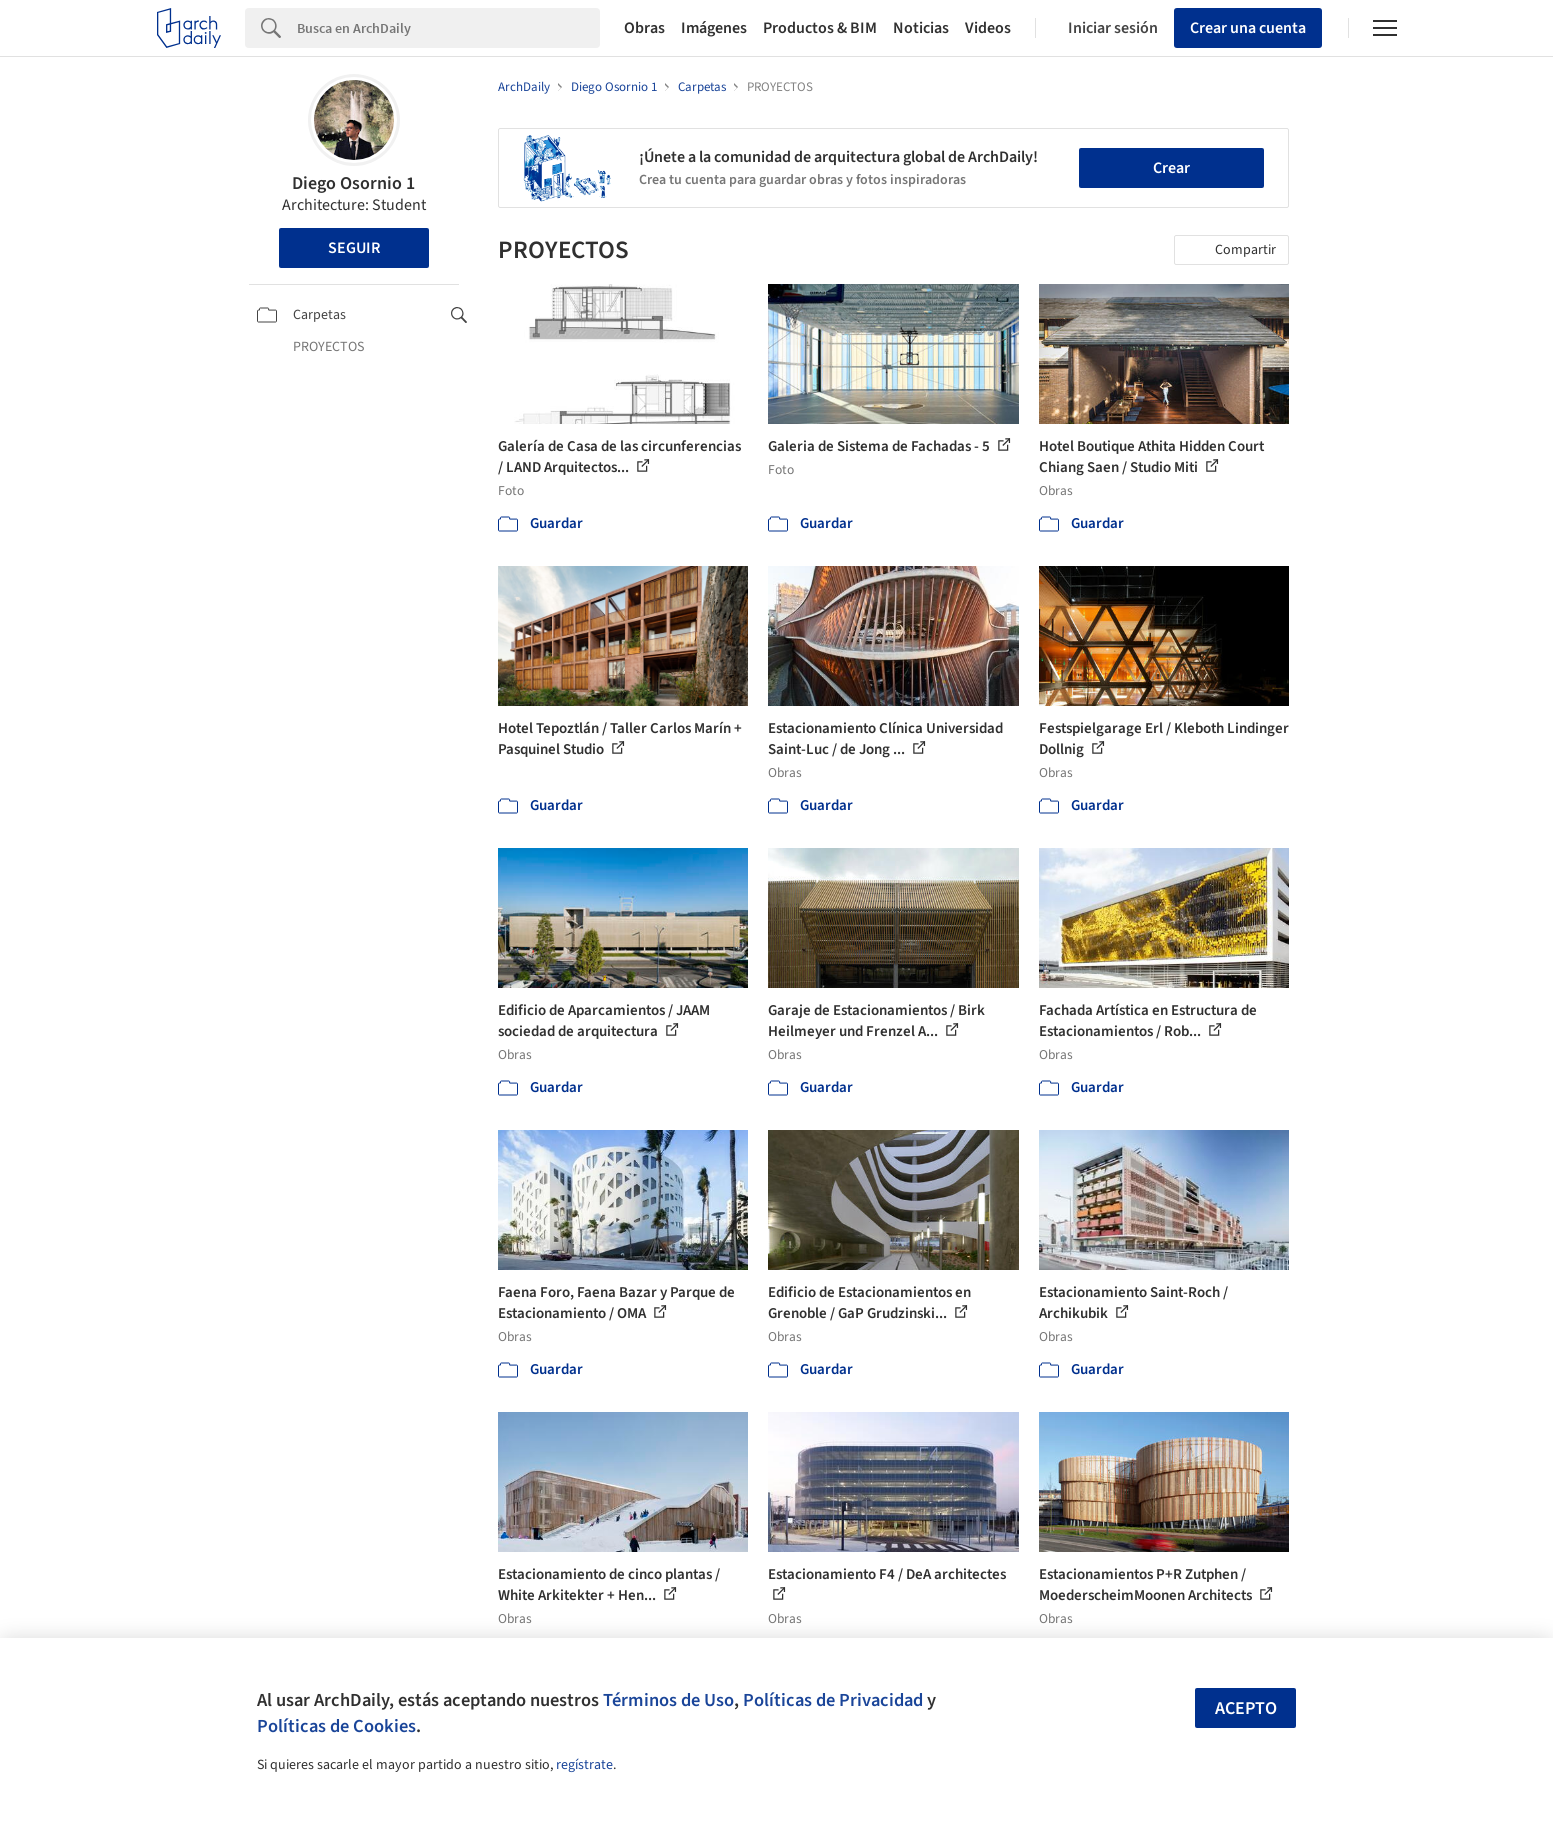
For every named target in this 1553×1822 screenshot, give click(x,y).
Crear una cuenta (1248, 28)
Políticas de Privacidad (833, 1700)
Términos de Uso (668, 1700)
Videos (988, 28)
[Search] (448, 28)
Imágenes (714, 28)
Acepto (1246, 1708)
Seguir (354, 248)
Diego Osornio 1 (353, 183)
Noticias (921, 28)
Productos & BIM (820, 28)
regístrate (584, 1765)
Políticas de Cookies (336, 1726)
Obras (644, 28)
